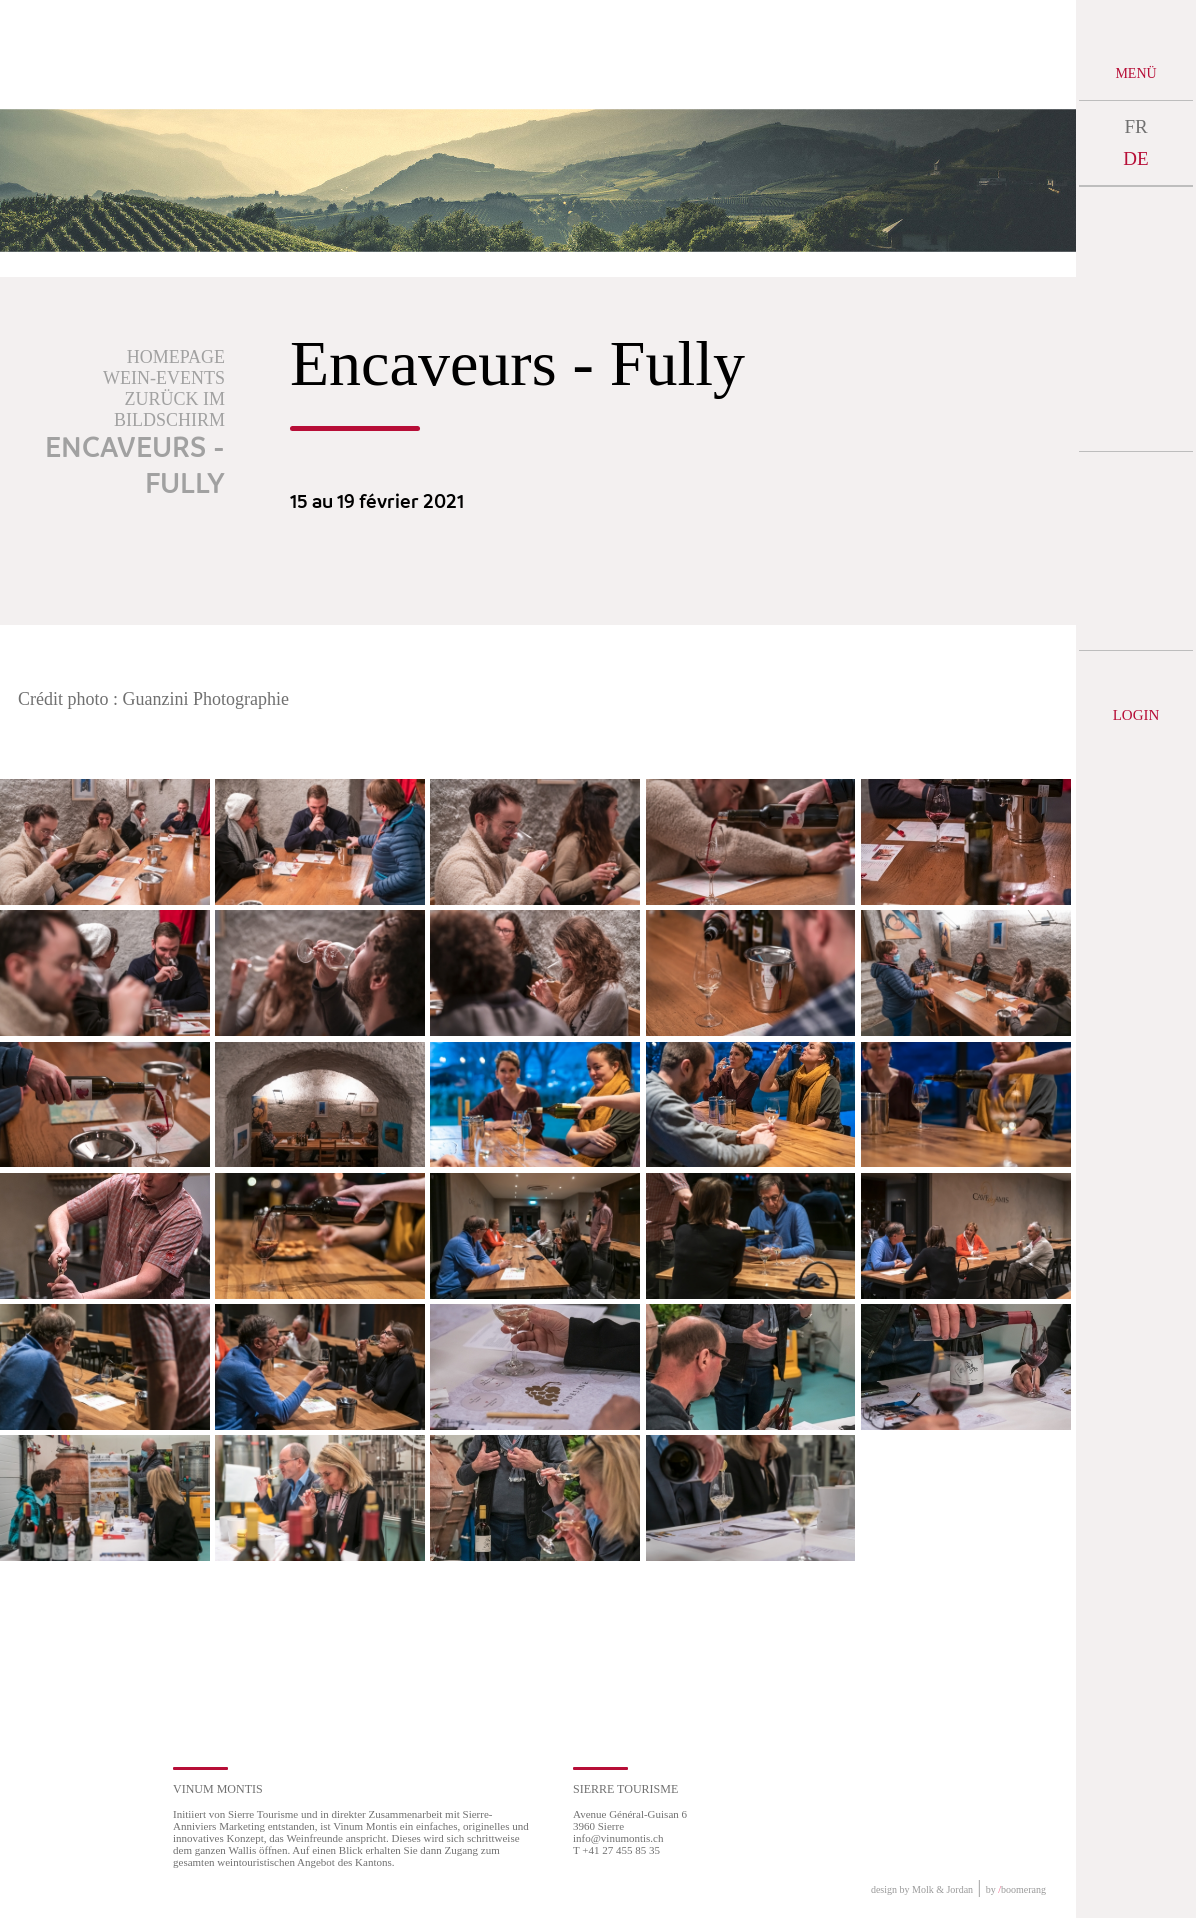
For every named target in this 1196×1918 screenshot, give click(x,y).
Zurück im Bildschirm (169, 409)
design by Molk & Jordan (922, 1889)
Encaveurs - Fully (135, 467)
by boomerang (1016, 1889)
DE (1135, 158)
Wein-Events (164, 378)
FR (1135, 126)
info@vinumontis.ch (618, 1838)
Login (1136, 715)
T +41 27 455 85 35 (616, 1850)
